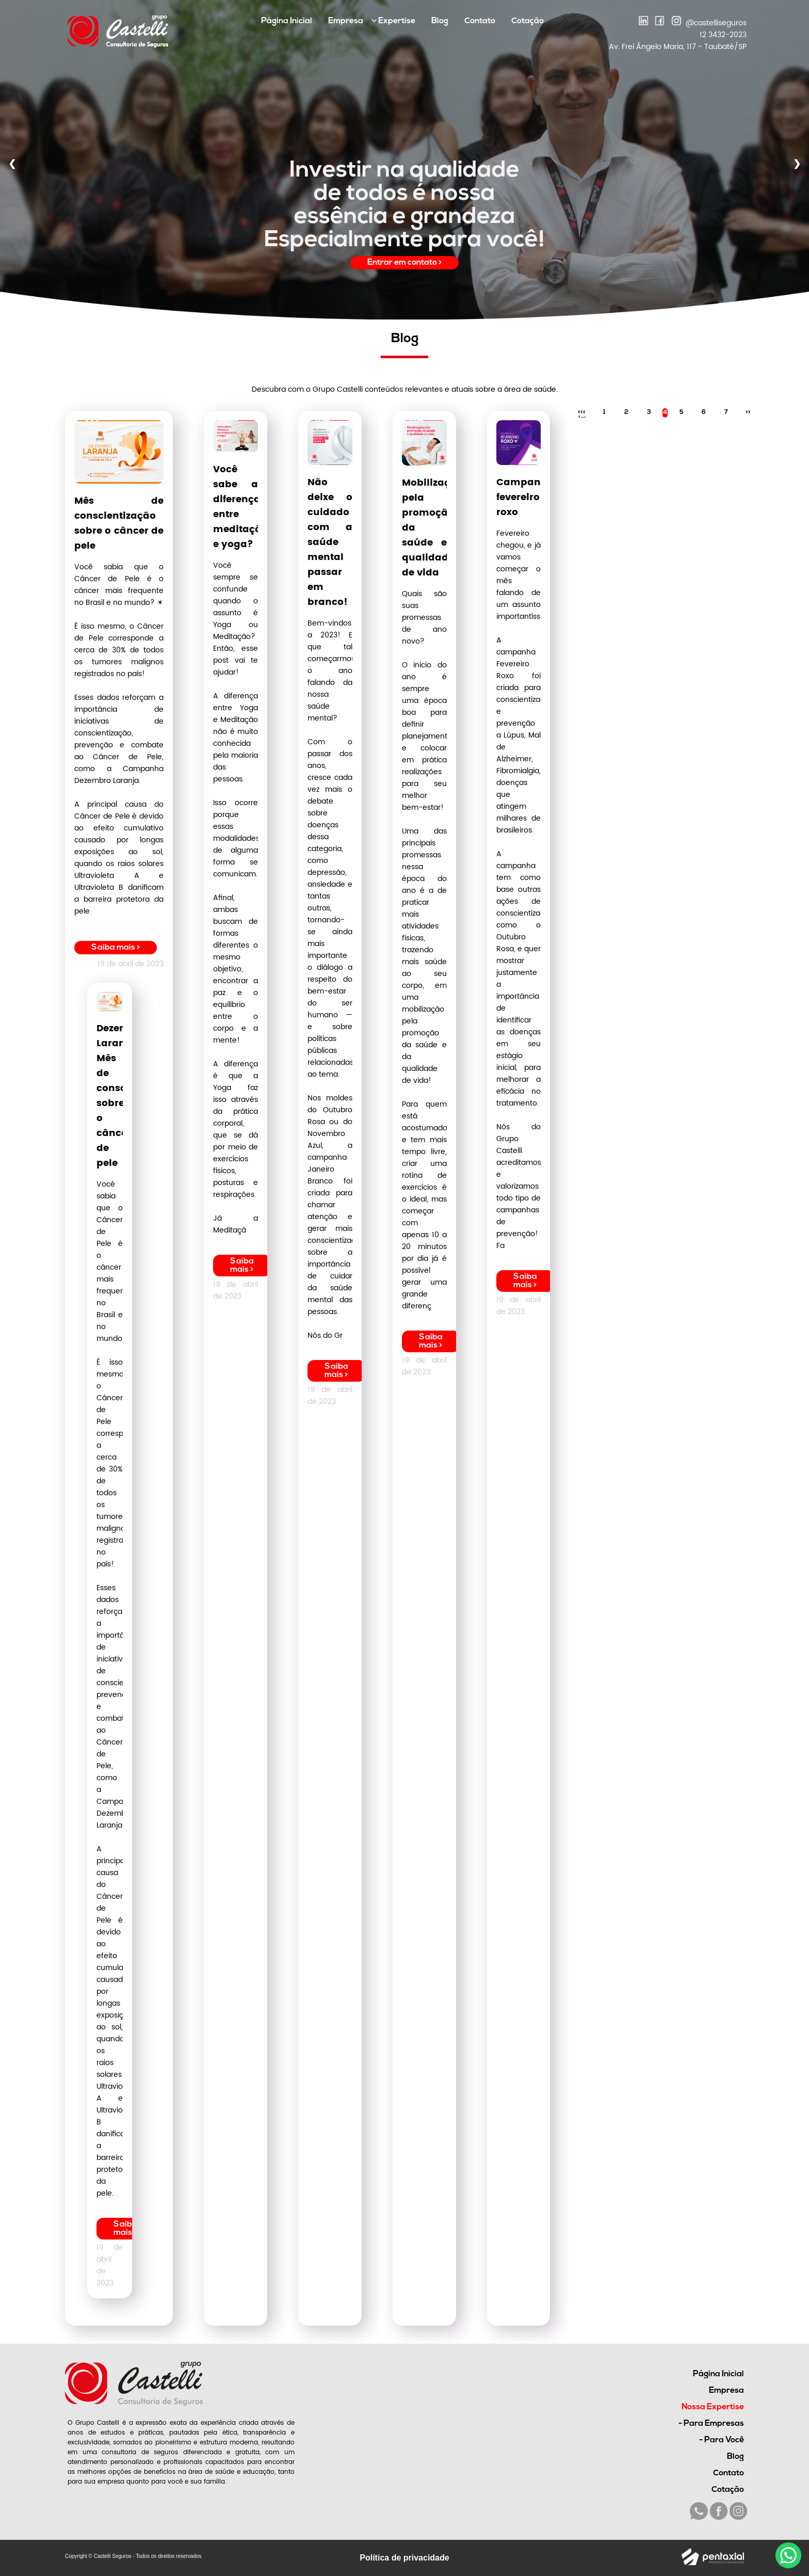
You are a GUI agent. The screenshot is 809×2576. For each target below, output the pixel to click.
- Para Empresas (711, 2424)
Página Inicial (286, 21)
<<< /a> (582, 413)
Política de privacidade (404, 2557)
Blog (439, 21)
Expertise (393, 21)
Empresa (345, 21)
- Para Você (721, 2440)
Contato (479, 21)
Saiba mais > (115, 947)
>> (748, 412)
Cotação (527, 21)
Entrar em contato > (404, 263)
